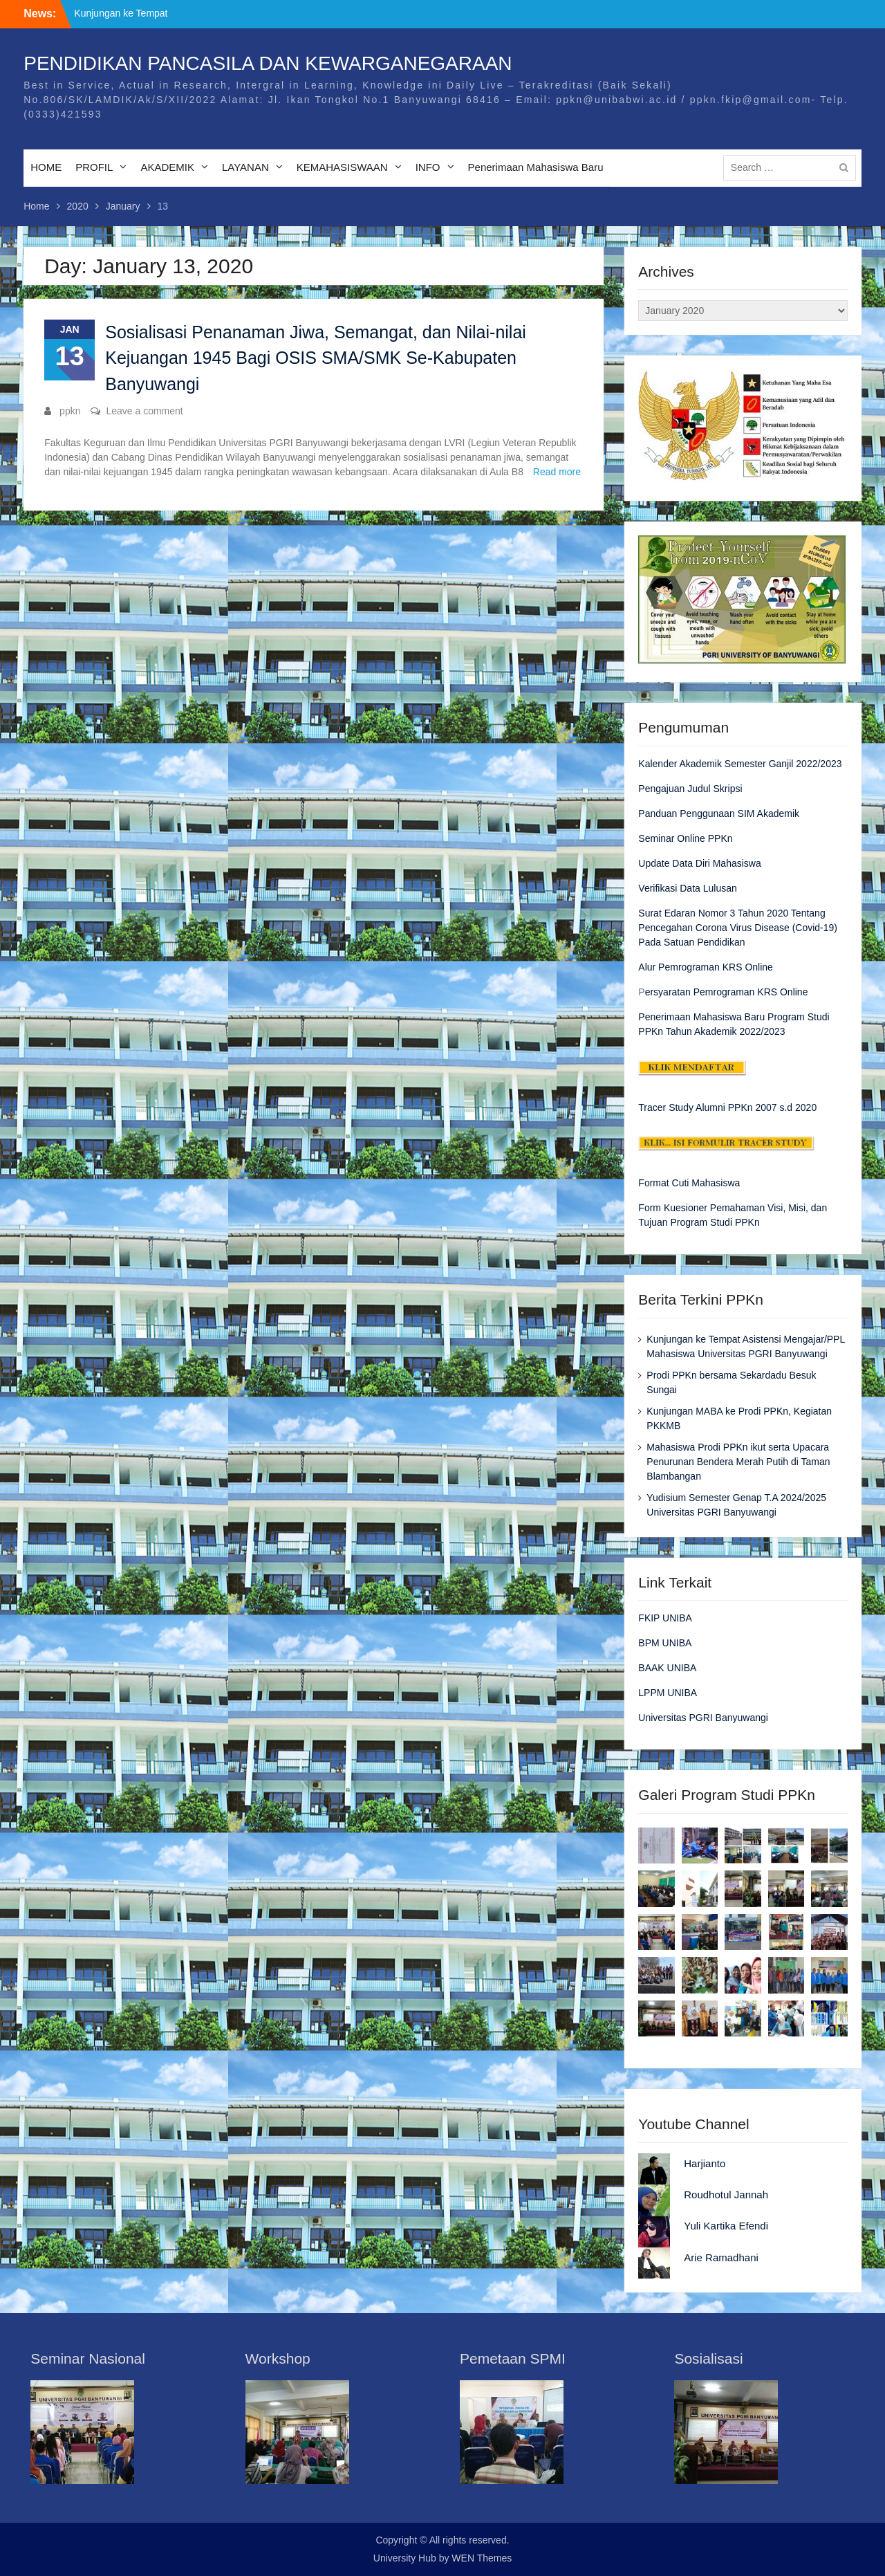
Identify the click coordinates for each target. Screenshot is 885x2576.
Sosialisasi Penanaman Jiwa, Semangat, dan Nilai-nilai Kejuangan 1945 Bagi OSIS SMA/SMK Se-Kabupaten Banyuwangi (315, 358)
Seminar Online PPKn (685, 838)
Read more (557, 471)
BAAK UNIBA (667, 1667)
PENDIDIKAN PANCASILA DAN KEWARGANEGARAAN (268, 63)
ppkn (69, 410)
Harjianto (704, 2163)
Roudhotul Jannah (726, 2194)
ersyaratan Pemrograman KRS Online (726, 991)
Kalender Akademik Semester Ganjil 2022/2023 (739, 763)
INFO (428, 167)
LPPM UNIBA (667, 1692)
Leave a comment (144, 410)
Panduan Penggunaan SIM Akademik (718, 813)
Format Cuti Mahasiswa (689, 1182)
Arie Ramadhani (721, 2257)
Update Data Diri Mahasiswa (699, 863)
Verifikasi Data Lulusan (687, 888)
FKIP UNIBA (665, 1617)
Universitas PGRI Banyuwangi (703, 1717)
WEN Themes (481, 2558)
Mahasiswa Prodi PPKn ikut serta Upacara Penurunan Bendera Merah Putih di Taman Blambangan (738, 1462)
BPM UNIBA (664, 1642)
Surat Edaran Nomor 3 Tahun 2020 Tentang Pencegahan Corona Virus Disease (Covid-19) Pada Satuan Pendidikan (737, 928)
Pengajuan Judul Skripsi (690, 788)
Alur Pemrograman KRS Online (705, 967)
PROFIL (94, 167)
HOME (46, 167)
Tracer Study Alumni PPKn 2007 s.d (715, 1107)
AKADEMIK (167, 167)
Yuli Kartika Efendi (726, 2226)
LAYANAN (245, 167)
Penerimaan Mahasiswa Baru (536, 167)
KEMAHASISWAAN (342, 167)
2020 (804, 1107)
